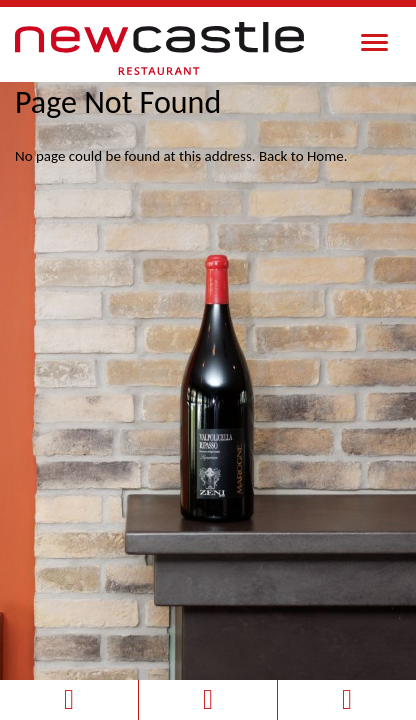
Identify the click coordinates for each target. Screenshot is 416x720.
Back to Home (301, 156)
